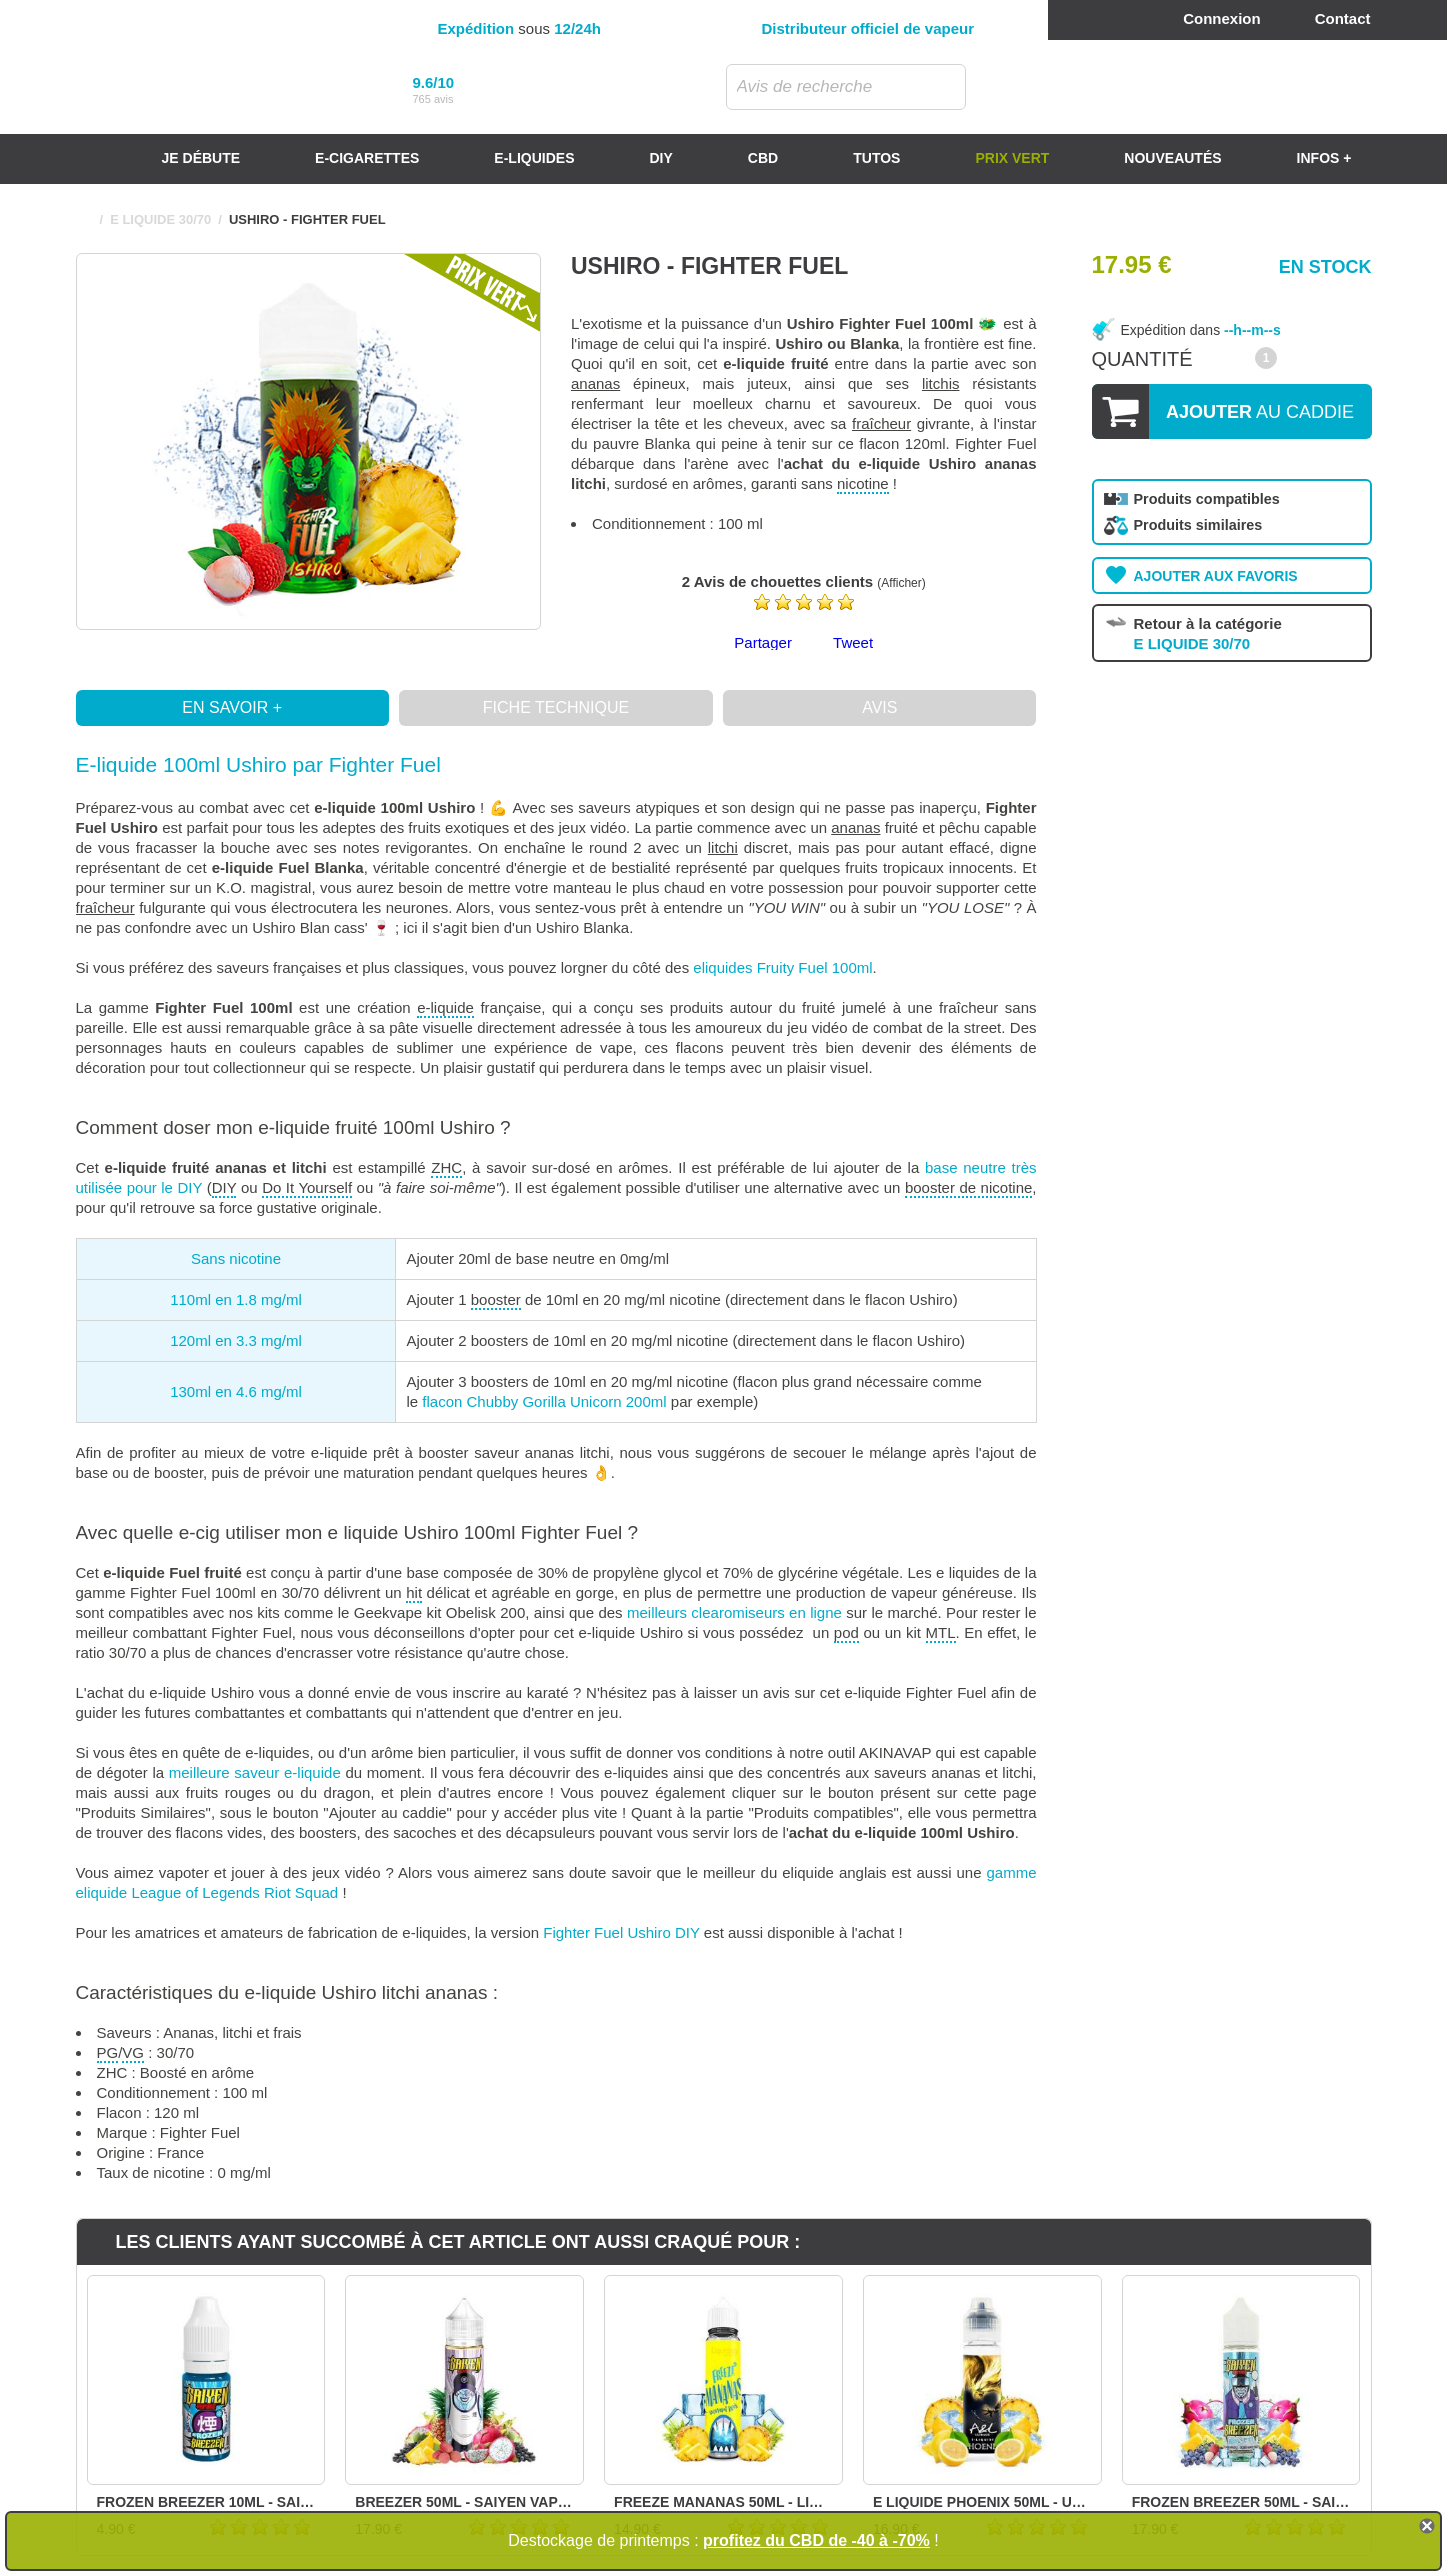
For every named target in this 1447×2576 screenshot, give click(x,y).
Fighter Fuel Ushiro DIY (621, 1932)
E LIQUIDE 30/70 (160, 219)
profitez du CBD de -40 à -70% (816, 2540)
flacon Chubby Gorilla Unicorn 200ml (544, 1401)
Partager (763, 642)
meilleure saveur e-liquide (255, 1772)
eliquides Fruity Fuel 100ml (782, 967)
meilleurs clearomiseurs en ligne (734, 1612)
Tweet (853, 642)
